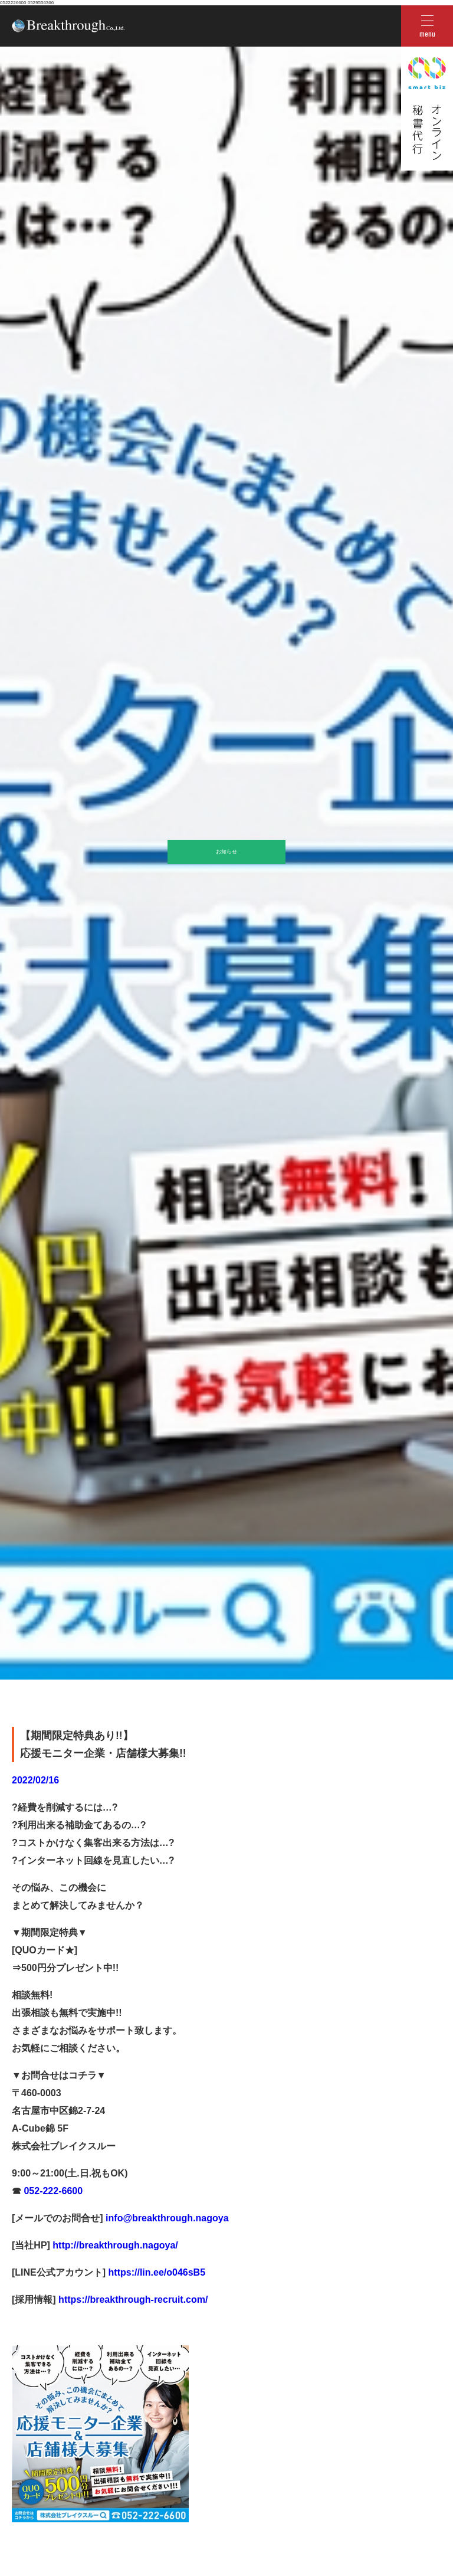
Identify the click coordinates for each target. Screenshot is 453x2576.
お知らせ (226, 852)
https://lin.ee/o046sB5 (155, 2272)
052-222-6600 (52, 2191)
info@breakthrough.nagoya (166, 2218)
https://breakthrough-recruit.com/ (133, 2299)
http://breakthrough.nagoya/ (114, 2245)
